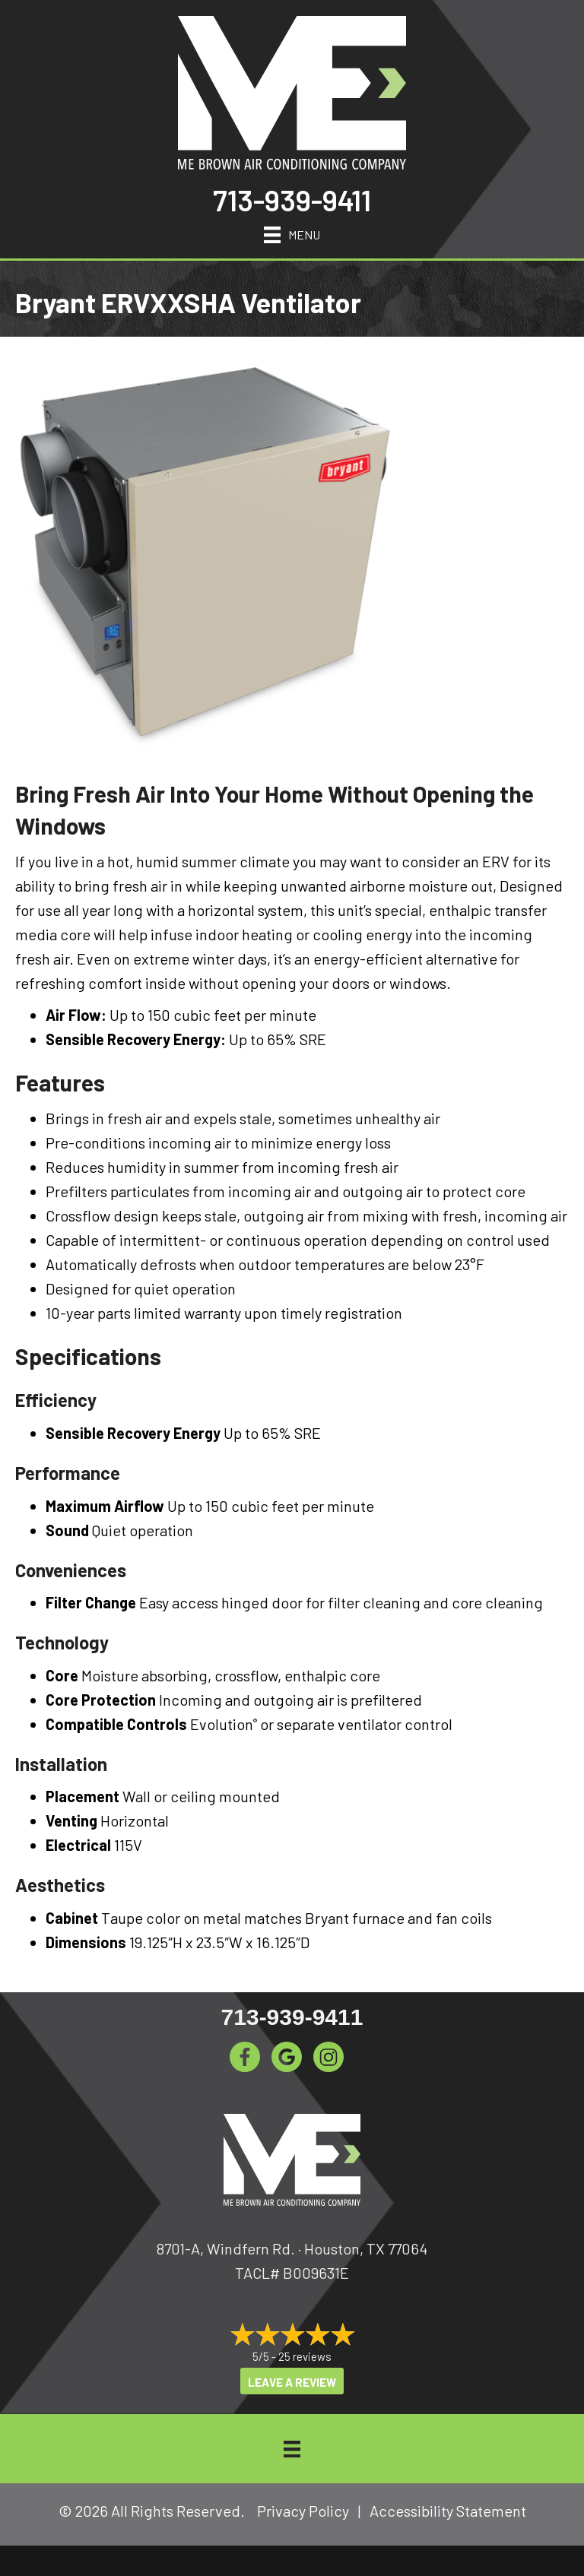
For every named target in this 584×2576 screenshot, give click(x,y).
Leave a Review (292, 2382)
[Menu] (292, 232)
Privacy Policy (303, 2511)
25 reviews (305, 2356)
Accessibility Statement (448, 2511)
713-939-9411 (292, 199)
